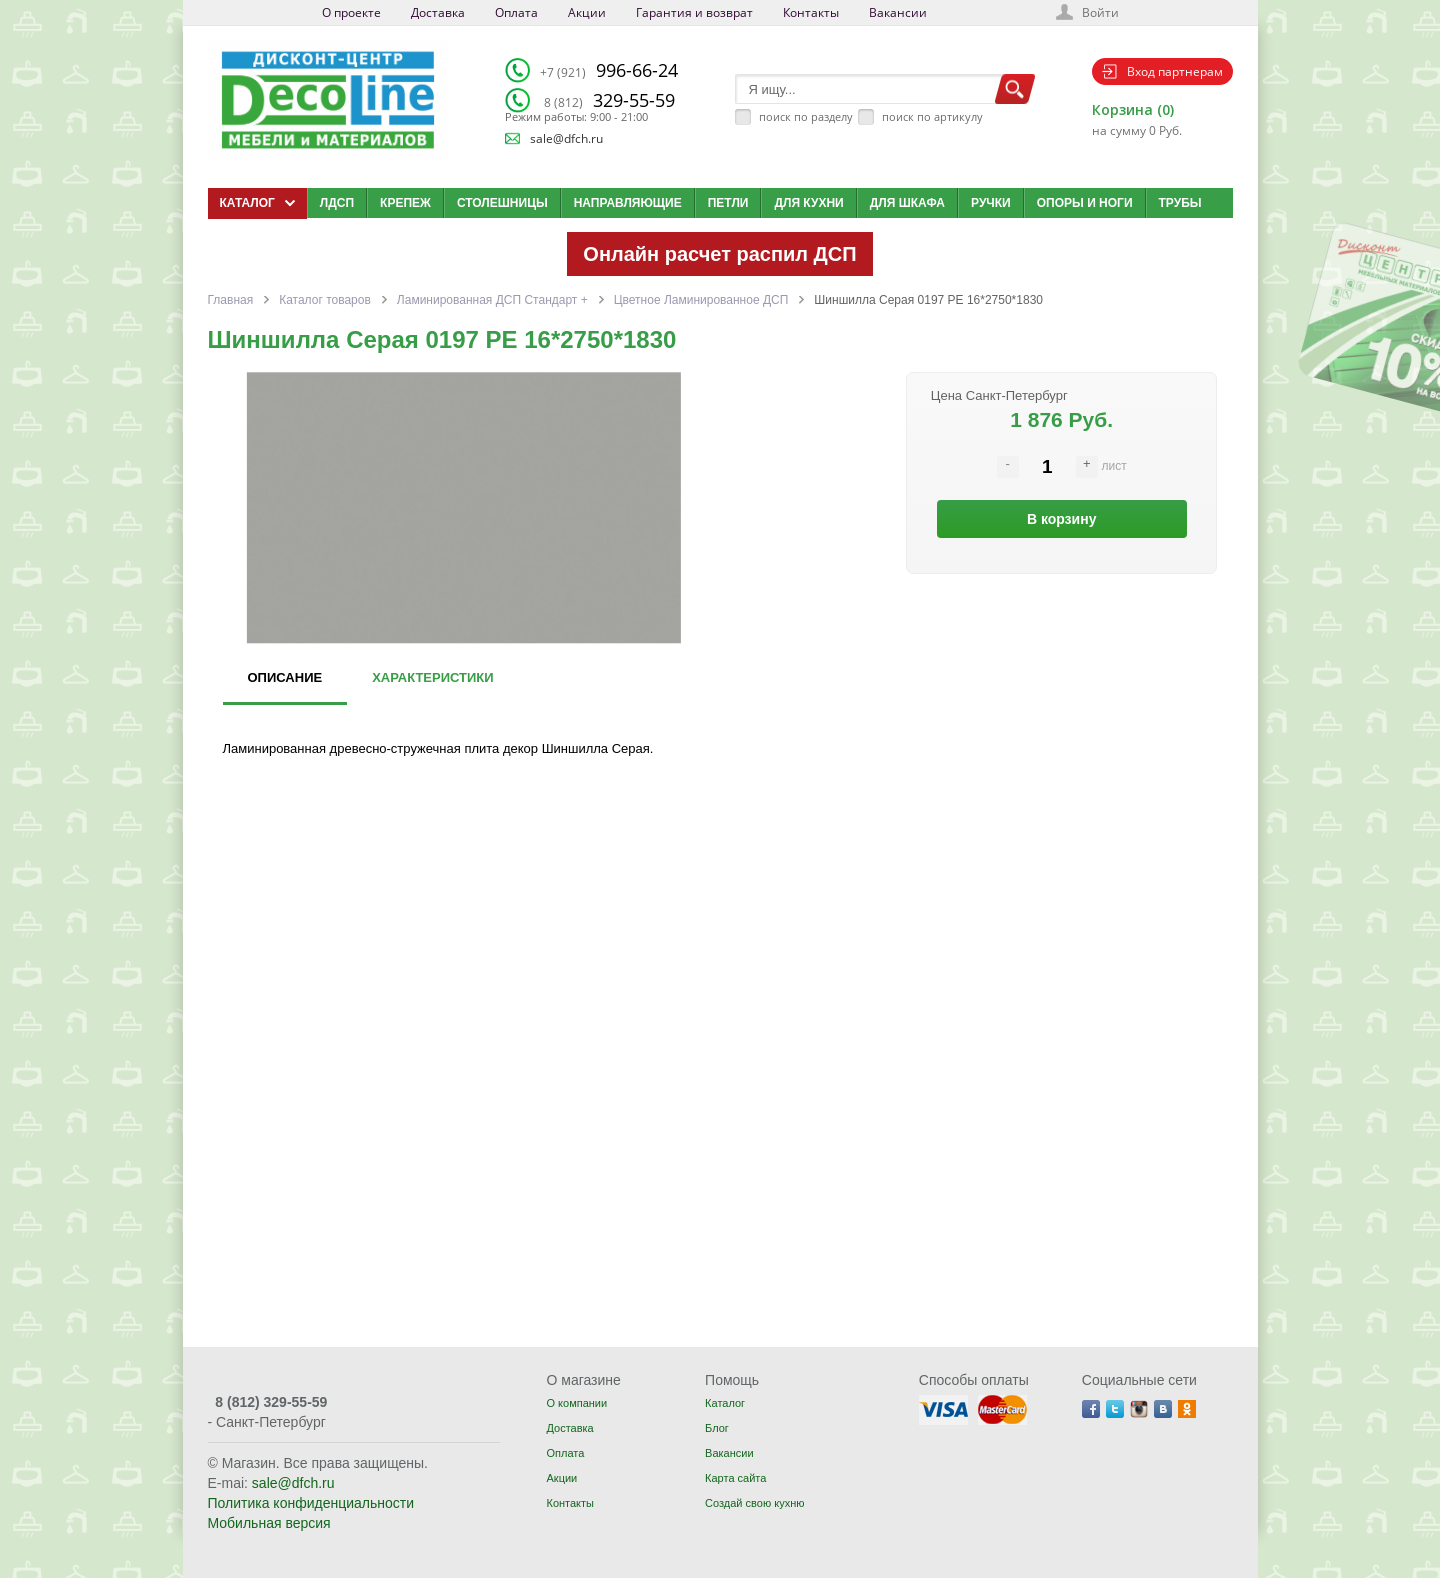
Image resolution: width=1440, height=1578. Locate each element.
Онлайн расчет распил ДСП (719, 254)
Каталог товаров (325, 300)
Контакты (811, 12)
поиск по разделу (806, 116)
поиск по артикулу (932, 116)
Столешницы (502, 203)
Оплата (516, 12)
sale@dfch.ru (566, 138)
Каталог (725, 1403)
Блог (717, 1428)
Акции (587, 12)
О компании (576, 1403)
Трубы (1180, 203)
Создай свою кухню (754, 1503)
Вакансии (898, 12)
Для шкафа (907, 203)
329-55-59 (609, 100)
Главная (231, 300)
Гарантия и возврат (694, 12)
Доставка (438, 12)
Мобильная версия (269, 1523)
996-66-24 (609, 70)
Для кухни (808, 203)
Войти (1100, 12)
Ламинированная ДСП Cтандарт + (492, 300)
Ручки (991, 203)
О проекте (351, 12)
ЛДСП (337, 203)
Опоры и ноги (1085, 203)
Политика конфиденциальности (311, 1503)
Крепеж (405, 203)
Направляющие (628, 203)
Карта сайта (735, 1478)
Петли (728, 203)
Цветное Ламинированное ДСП (701, 300)
